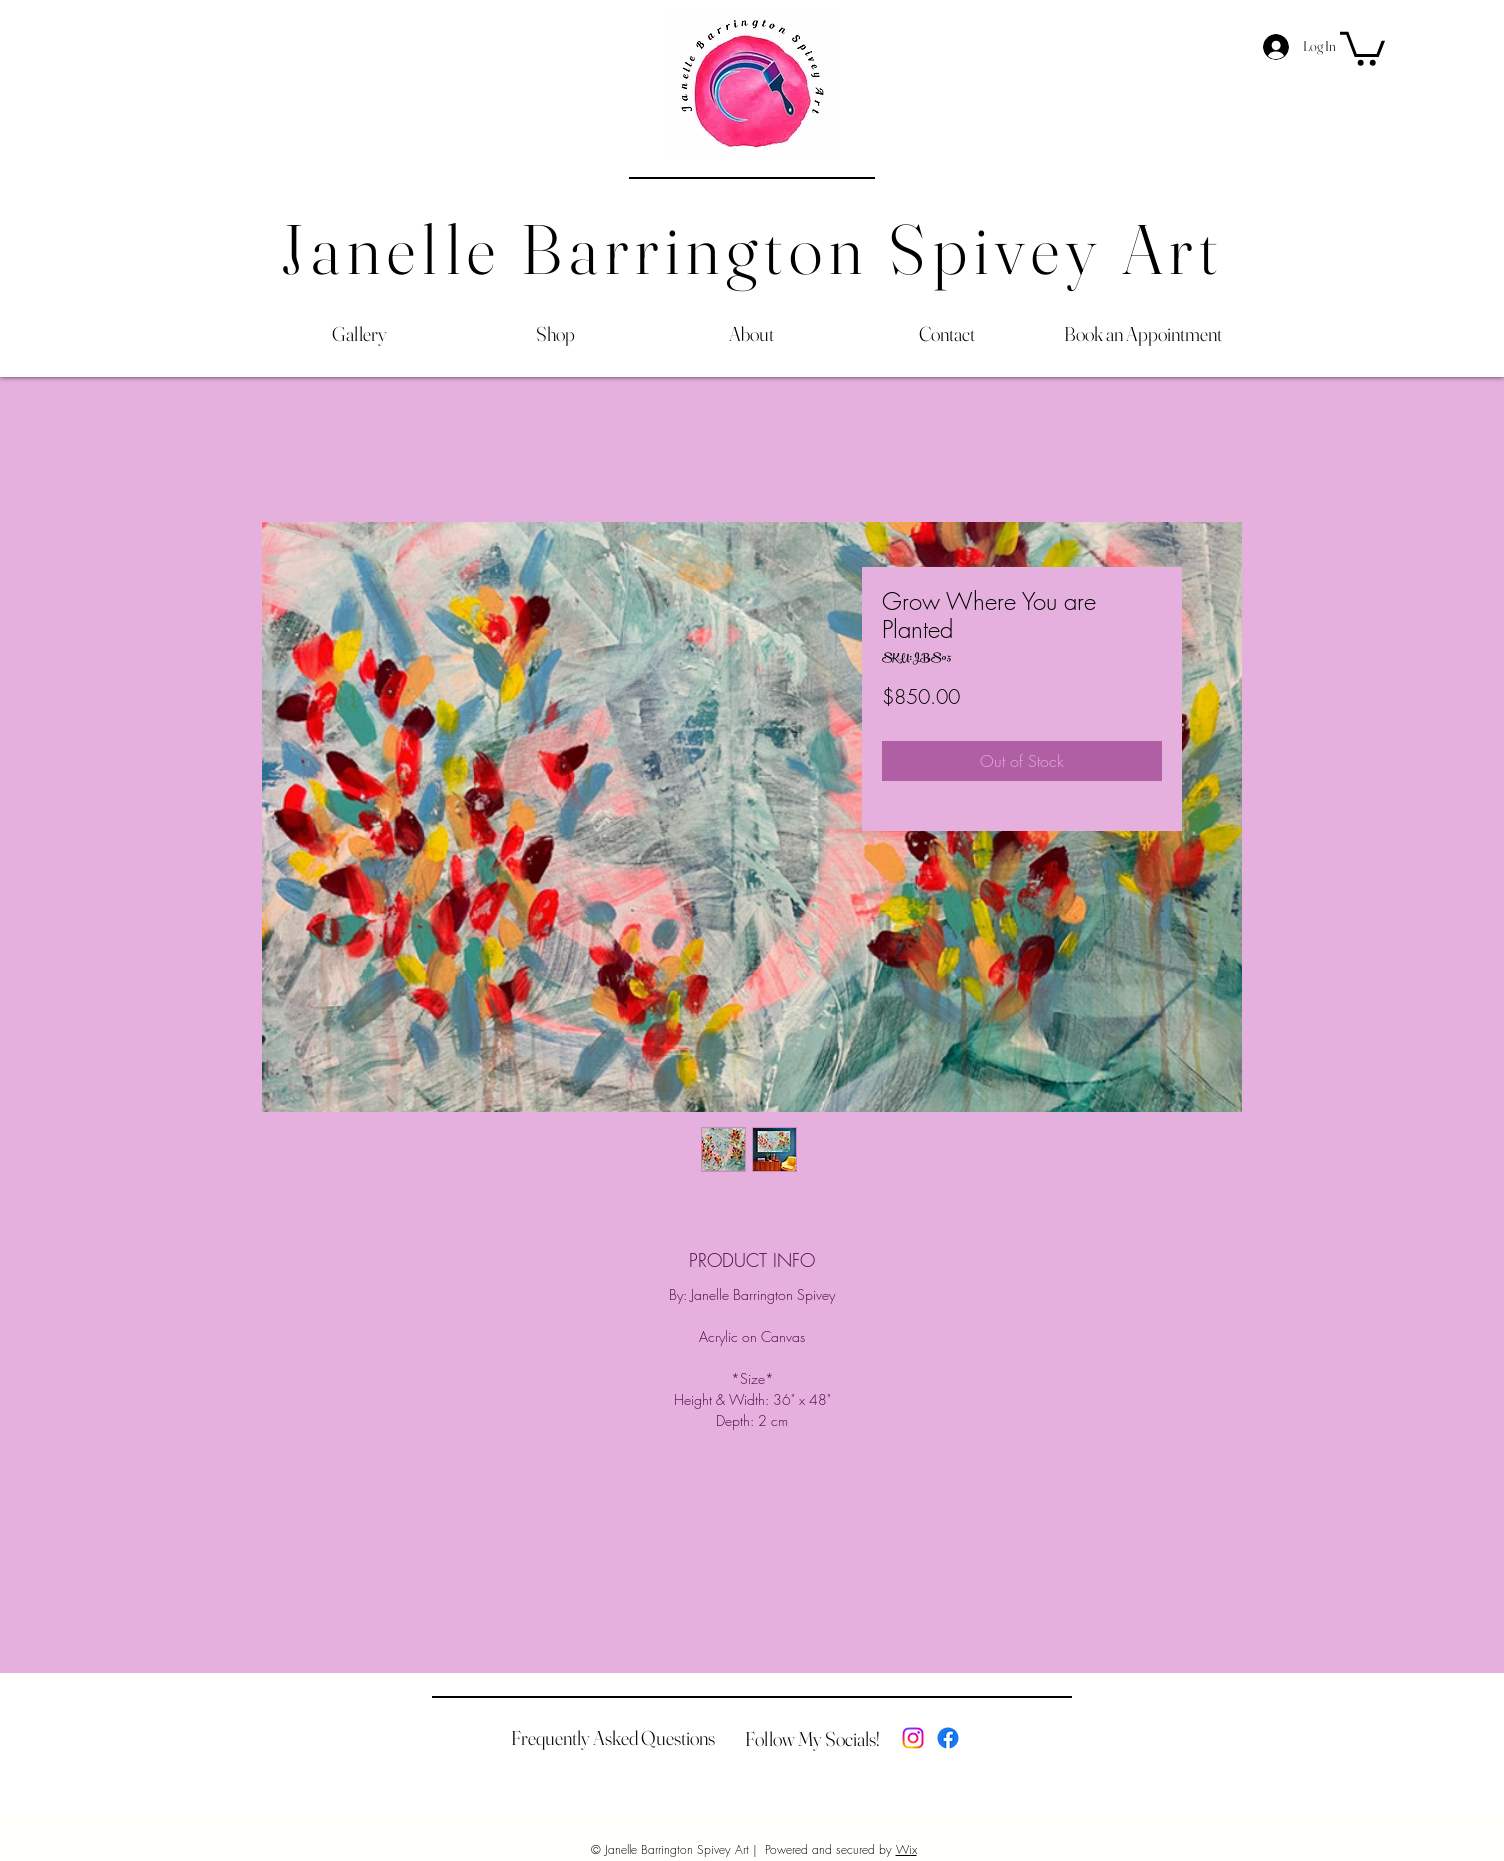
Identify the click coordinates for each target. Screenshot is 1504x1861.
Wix (906, 1849)
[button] (1362, 47)
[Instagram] (913, 1738)
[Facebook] (948, 1738)
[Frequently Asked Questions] (613, 1738)
